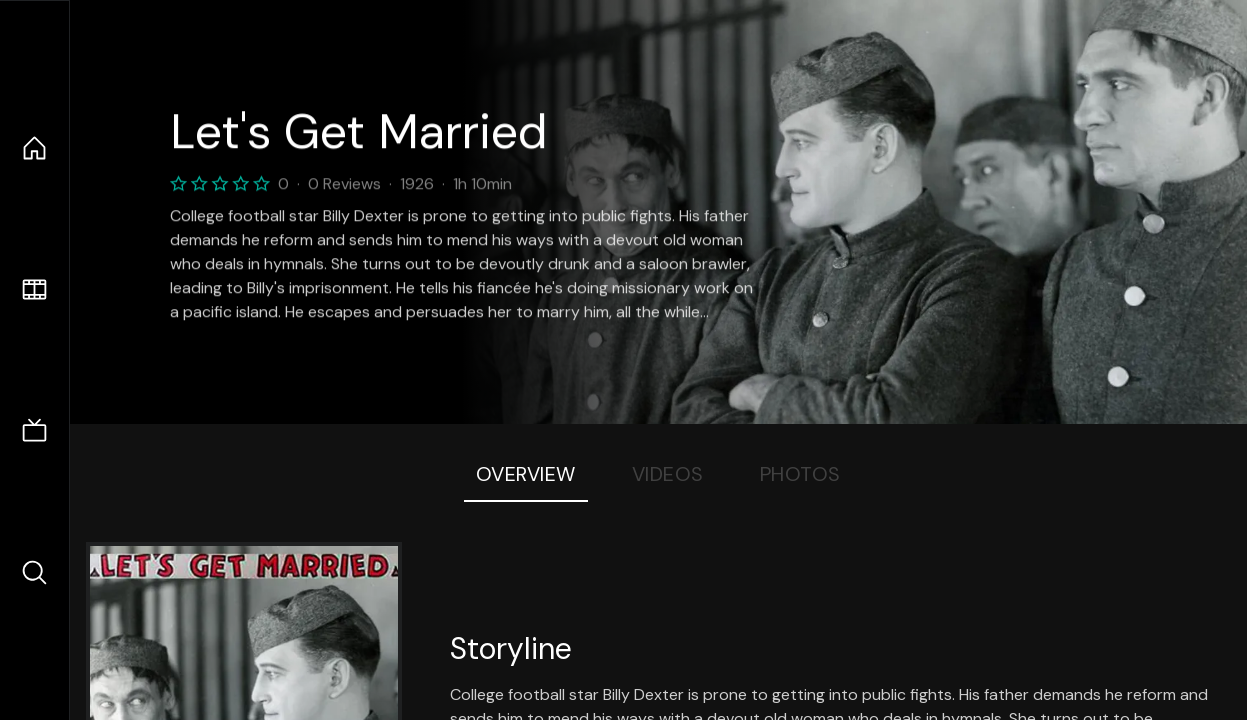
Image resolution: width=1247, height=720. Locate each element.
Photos (800, 474)
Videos (668, 474)
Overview (526, 474)
